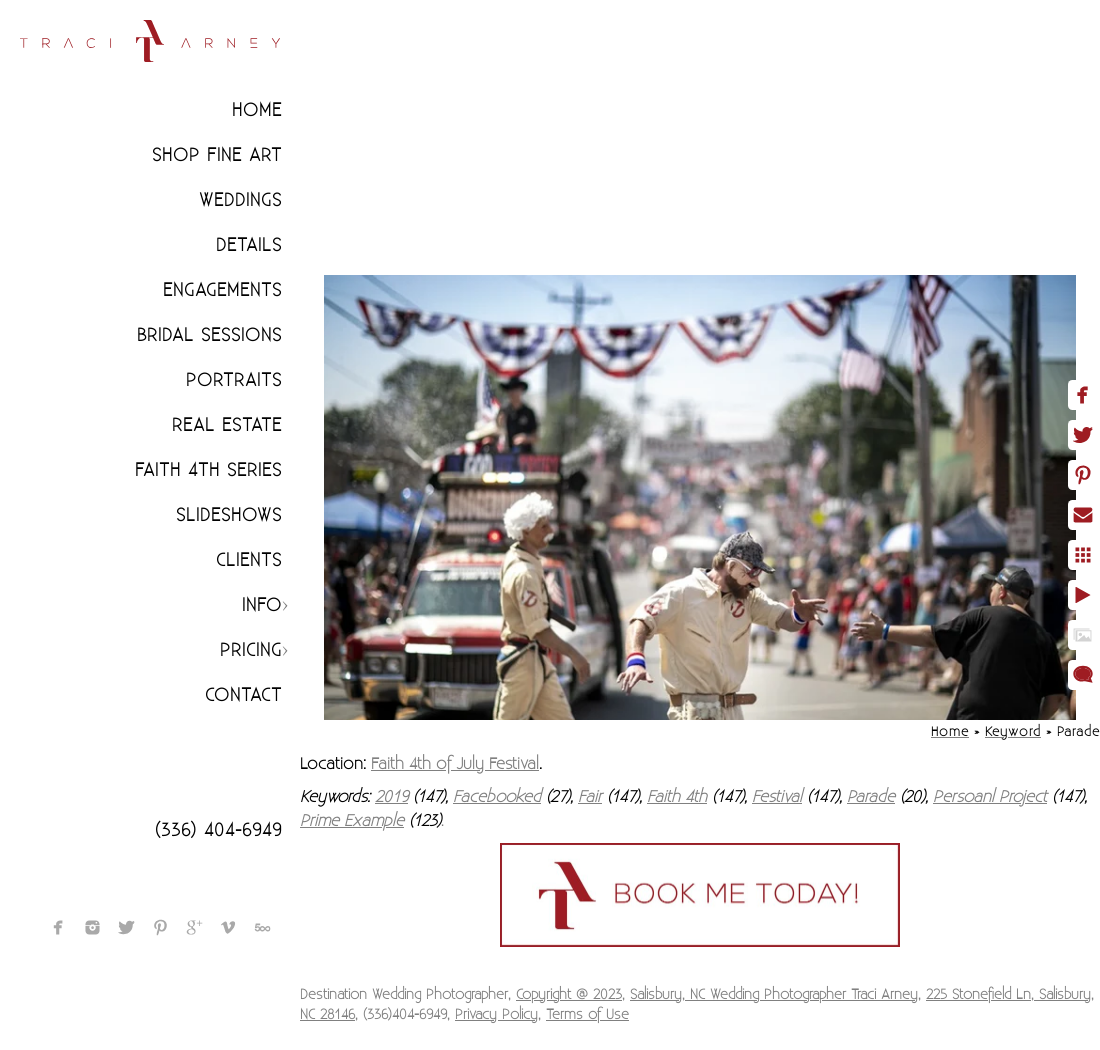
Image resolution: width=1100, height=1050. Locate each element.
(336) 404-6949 (218, 830)
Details (249, 245)
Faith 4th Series (208, 470)
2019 (391, 797)
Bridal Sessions (209, 335)
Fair (590, 797)
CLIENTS (249, 560)
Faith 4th (677, 797)
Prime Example (352, 821)
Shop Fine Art (217, 155)
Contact (243, 695)
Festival (777, 797)
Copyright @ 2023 (569, 995)
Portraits (234, 380)
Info (262, 605)
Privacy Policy (496, 1015)
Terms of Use (587, 1015)
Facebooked (497, 797)
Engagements (222, 290)
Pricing (251, 650)
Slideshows (229, 515)
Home (257, 110)
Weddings (240, 200)
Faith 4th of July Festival (455, 764)
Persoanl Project (990, 797)
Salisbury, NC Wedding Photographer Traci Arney (774, 995)
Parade (871, 797)
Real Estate (227, 425)
